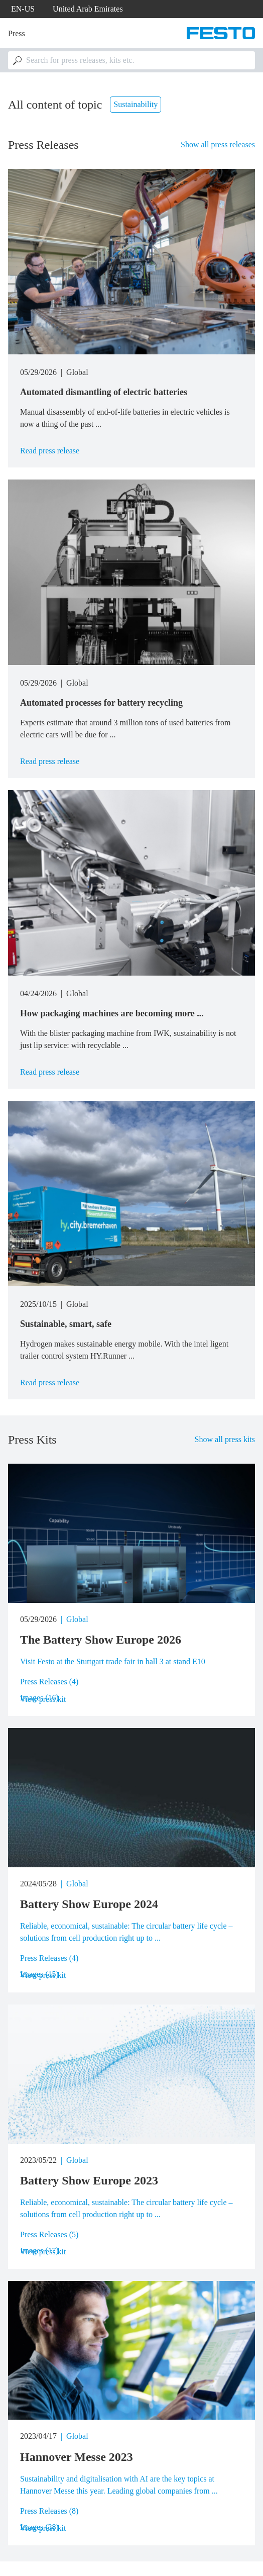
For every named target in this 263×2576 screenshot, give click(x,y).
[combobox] (131, 60)
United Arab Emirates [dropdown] (88, 9)
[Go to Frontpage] (221, 33)
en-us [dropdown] (23, 9)
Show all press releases (218, 144)
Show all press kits (225, 1439)
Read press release (49, 450)
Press (16, 33)
